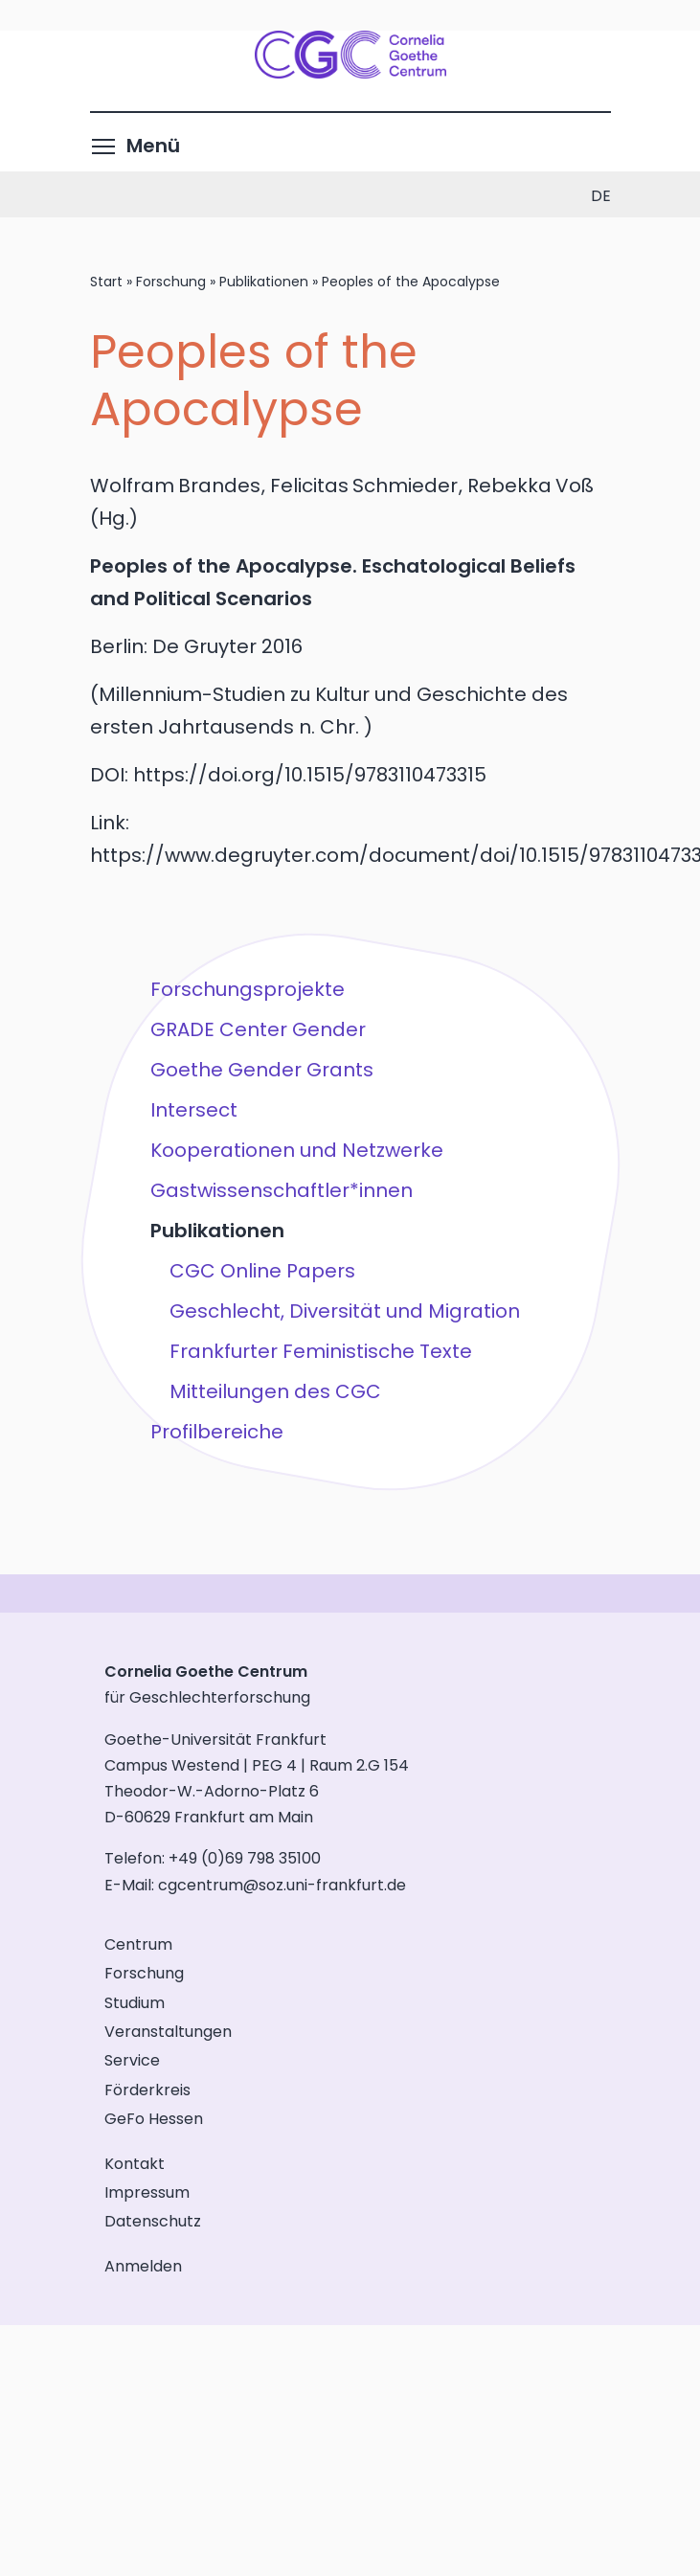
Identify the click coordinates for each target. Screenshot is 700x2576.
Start (106, 281)
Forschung (171, 281)
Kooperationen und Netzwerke (295, 1150)
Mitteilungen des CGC (274, 1391)
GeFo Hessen (153, 2119)
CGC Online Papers (261, 1270)
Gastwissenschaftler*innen (280, 1190)
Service (132, 2060)
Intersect (193, 1109)
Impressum (147, 2192)
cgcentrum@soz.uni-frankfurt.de (282, 1885)
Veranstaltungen (168, 2032)
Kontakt (134, 2164)
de (601, 196)
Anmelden (143, 2266)
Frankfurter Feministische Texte (320, 1351)
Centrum (138, 1944)
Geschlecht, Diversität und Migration (344, 1311)
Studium (134, 2003)
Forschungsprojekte (246, 989)
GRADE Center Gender (257, 1029)
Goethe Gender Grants (261, 1069)
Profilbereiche (215, 1431)
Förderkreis (147, 2090)
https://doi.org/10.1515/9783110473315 (309, 774)
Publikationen (263, 281)
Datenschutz (152, 2221)
